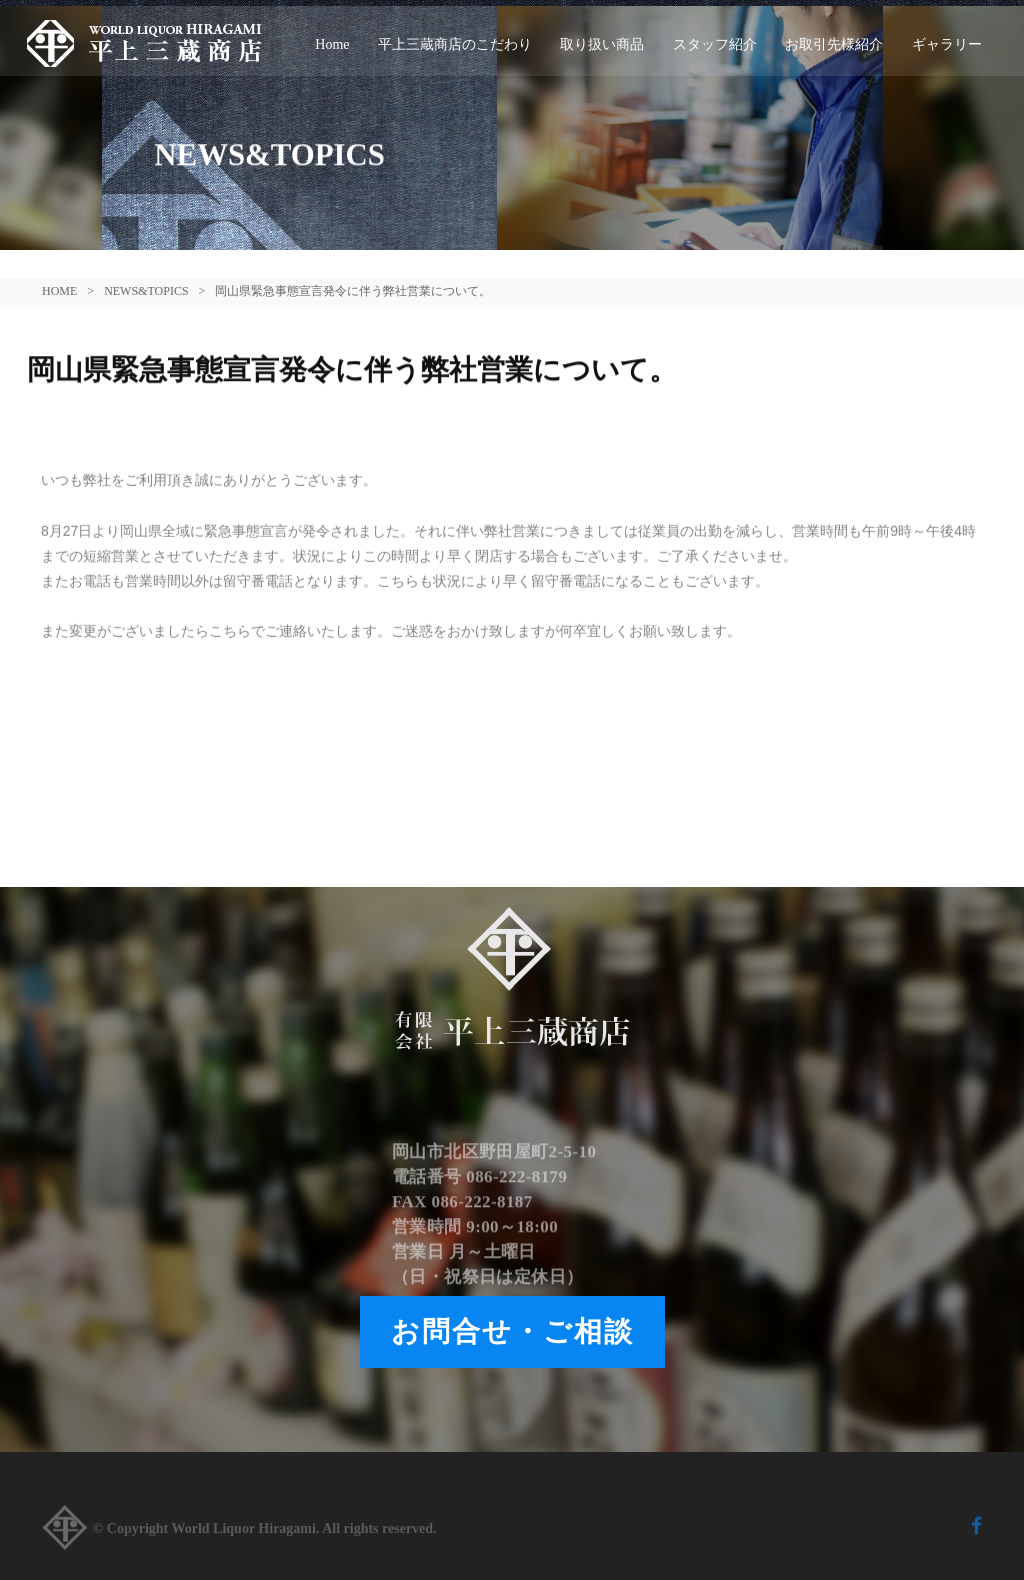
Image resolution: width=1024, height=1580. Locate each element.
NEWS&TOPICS (146, 291)
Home (332, 44)
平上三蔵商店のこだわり (455, 44)
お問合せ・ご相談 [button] (512, 1331)
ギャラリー (947, 44)
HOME (59, 291)
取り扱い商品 (602, 44)
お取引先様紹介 (834, 44)
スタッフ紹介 (715, 44)
